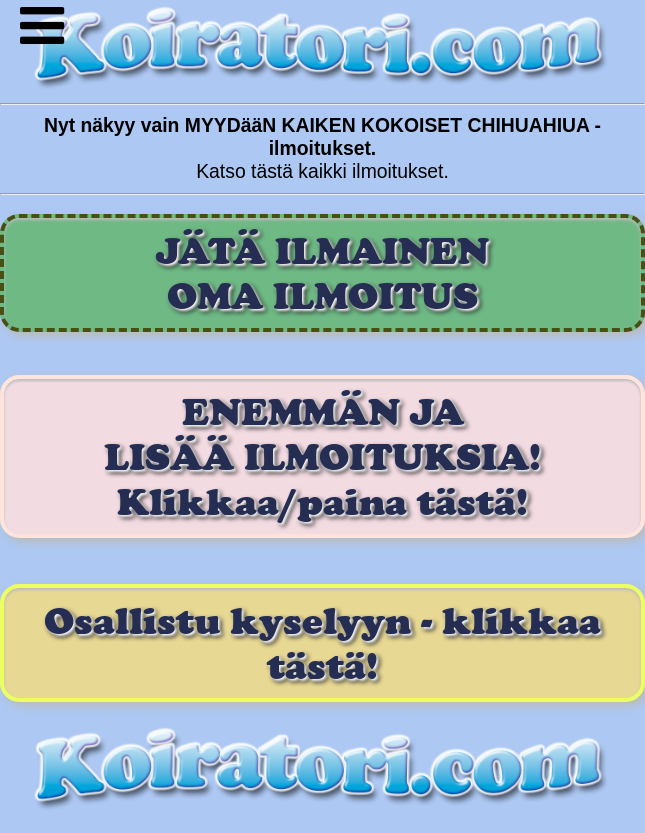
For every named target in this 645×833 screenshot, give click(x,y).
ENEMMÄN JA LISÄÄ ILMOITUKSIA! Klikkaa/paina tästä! (322, 456)
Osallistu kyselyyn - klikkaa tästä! (322, 643)
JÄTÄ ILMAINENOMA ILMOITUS (322, 273)
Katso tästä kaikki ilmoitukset (319, 171)
